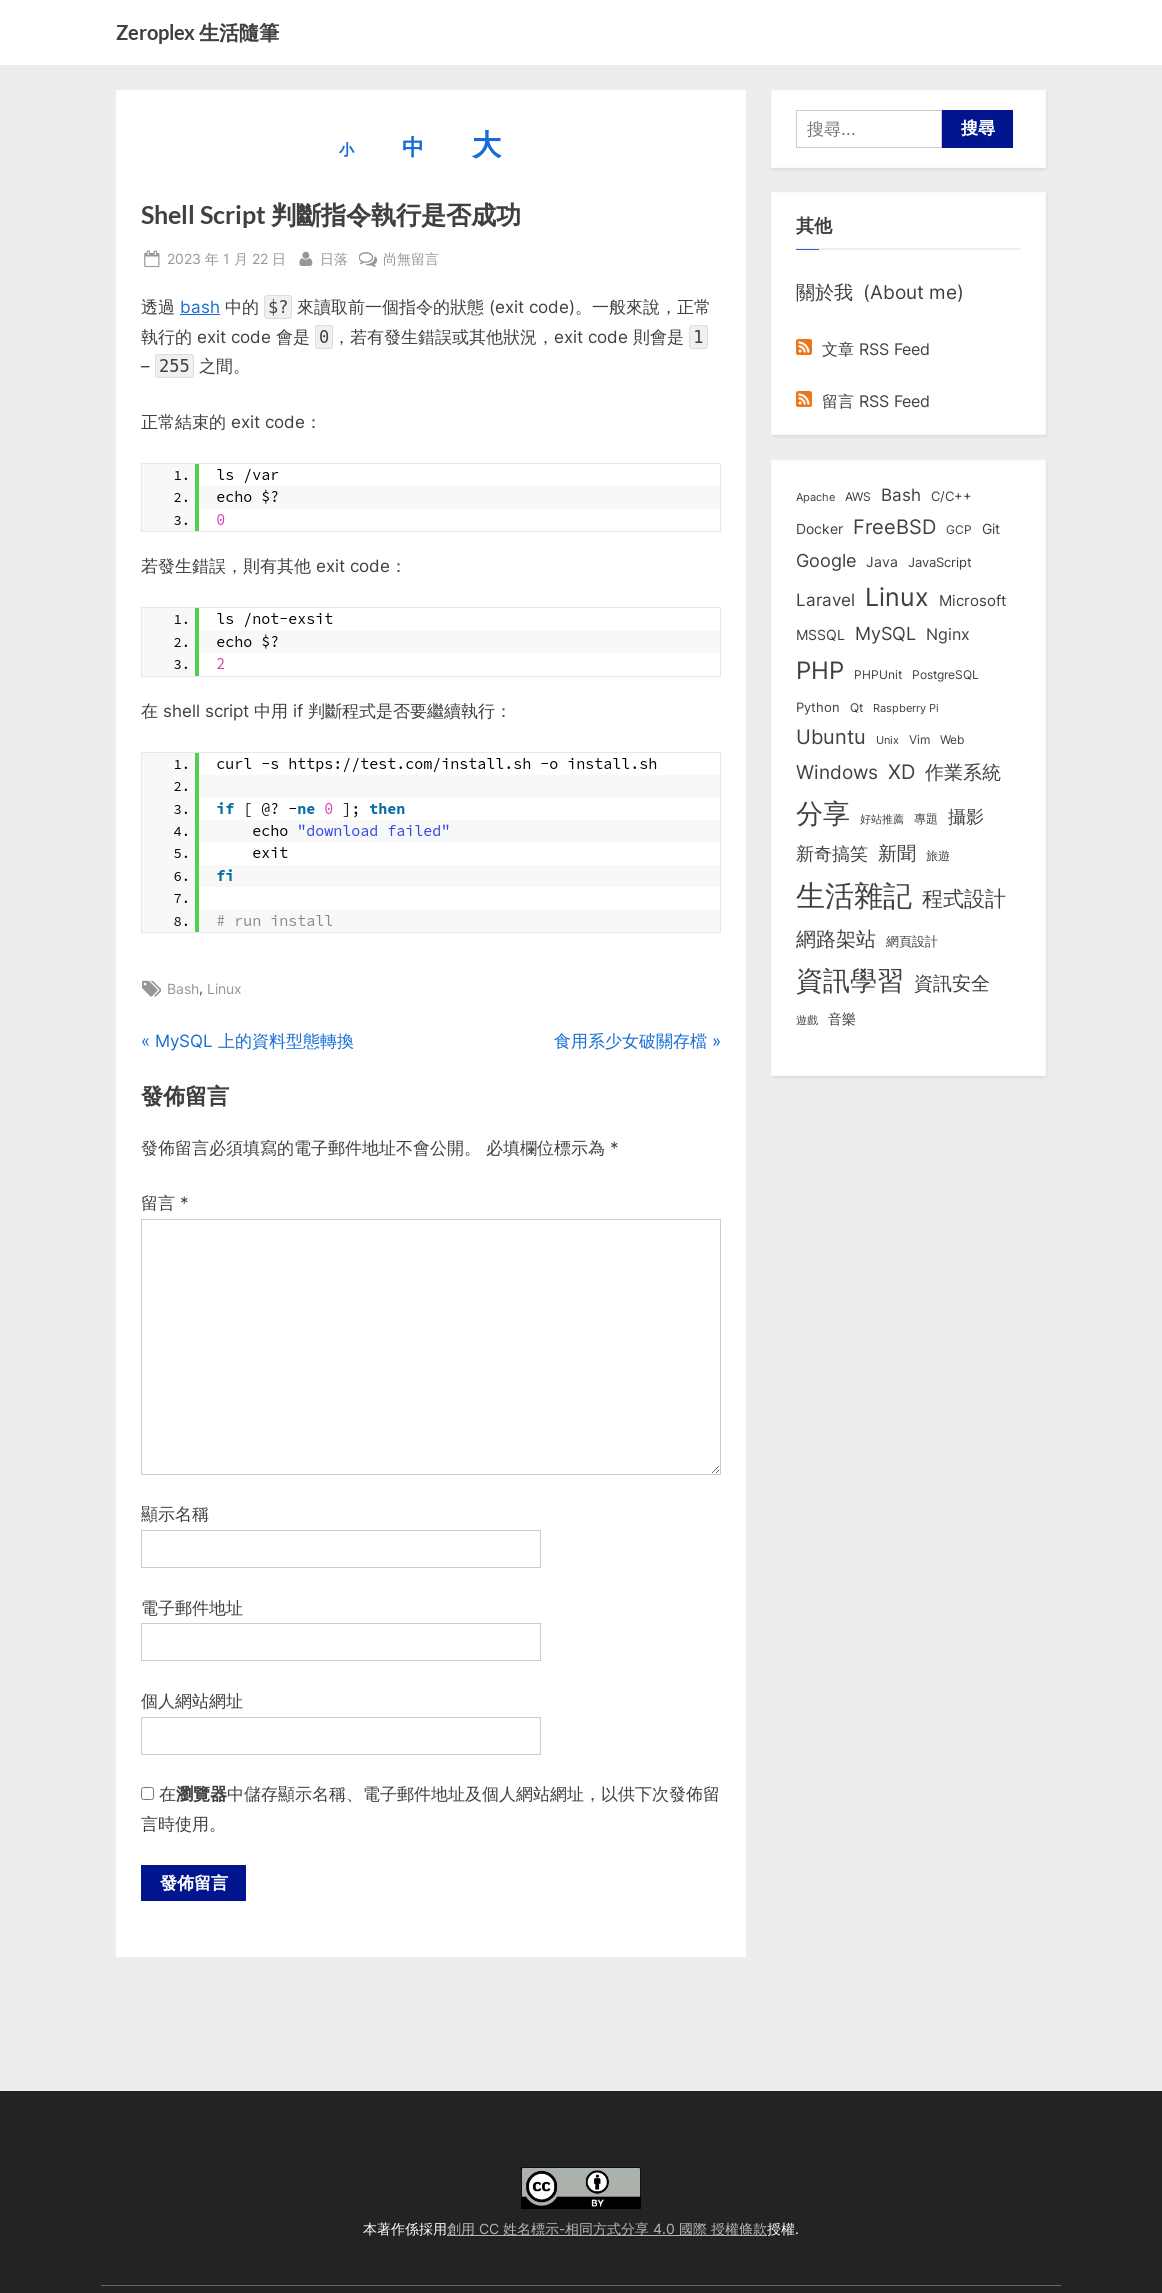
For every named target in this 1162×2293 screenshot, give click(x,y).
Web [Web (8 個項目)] (952, 739)
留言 (165, 1203)
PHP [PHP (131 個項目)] (820, 670)
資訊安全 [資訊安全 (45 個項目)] (952, 983)
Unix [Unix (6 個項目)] (887, 740)
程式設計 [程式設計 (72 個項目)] (964, 898)
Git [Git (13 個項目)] (991, 528)
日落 (334, 256)
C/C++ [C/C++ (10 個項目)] (951, 496)
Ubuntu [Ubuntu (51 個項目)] (831, 737)
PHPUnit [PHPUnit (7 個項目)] (878, 675)
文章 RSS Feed (863, 349)
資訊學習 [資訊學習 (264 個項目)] (850, 980)
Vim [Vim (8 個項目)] (919, 739)
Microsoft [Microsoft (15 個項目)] (972, 601)
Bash (183, 988)
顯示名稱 (175, 1514)
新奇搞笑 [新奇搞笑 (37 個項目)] (832, 853)
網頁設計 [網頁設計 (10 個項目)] (912, 941)
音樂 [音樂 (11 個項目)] (842, 1019)
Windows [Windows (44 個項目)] (837, 772)
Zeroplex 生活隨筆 (197, 32)
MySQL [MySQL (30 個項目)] (885, 633)
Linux (224, 988)
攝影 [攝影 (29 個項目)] (966, 816)
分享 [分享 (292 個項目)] (823, 813)
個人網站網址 (192, 1701)
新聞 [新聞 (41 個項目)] (897, 853)
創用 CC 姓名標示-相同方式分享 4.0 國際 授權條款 (607, 2228)
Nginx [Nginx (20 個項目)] (948, 634)
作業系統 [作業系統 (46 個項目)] (963, 772)
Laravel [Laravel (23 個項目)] (825, 600)
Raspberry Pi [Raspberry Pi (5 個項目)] (906, 708)
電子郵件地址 (192, 1608)
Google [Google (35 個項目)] (826, 560)
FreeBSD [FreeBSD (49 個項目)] (894, 527)
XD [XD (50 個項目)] (901, 772)
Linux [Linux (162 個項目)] (897, 597)
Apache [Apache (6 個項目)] (815, 497)
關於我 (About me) (880, 292)
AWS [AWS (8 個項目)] (858, 496)
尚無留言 (411, 258)
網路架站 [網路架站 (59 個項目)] (836, 938)
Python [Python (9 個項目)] (818, 707)
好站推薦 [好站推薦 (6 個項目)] (882, 819)
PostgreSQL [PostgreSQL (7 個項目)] (945, 675)
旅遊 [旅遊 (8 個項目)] (938, 855)
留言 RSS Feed (863, 401)
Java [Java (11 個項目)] (882, 562)
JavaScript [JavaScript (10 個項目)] (940, 562)
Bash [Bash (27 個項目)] (901, 494)
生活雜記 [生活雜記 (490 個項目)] (854, 895)
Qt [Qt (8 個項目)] (856, 707)
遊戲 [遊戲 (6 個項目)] (807, 1020)
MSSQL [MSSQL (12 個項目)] (820, 635)
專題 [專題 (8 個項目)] (926, 818)
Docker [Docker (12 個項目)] (819, 529)
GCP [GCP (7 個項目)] (959, 530)
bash (200, 307)
